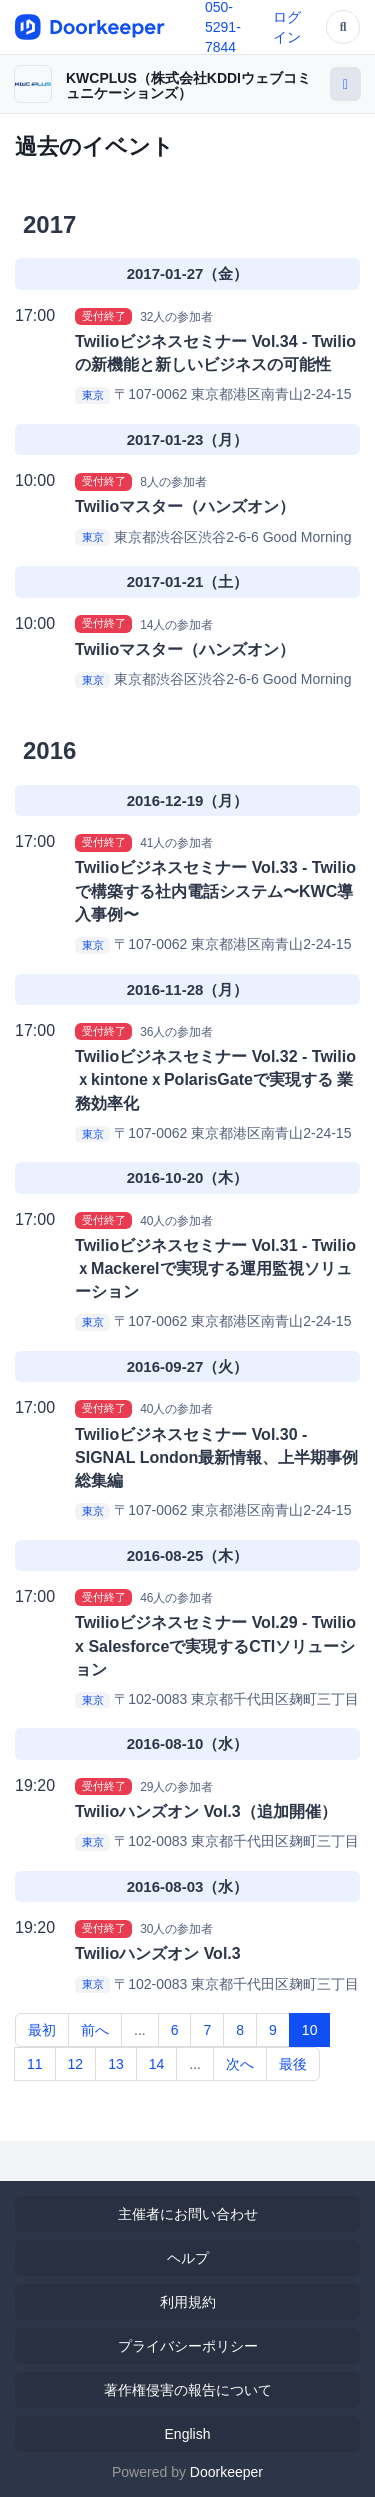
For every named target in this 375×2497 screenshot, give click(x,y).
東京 (93, 395)
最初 (42, 2030)
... (140, 2030)
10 (310, 2030)
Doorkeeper (226, 2472)
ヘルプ (188, 2258)
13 (116, 2064)
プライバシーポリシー (188, 2346)
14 (157, 2064)
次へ (240, 2064)
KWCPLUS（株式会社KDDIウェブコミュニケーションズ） (188, 85)
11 (35, 2064)
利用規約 (188, 2302)
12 (76, 2064)
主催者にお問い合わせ (188, 2214)
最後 (293, 2064)
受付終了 (104, 316)
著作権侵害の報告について (188, 2390)
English (188, 2434)
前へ (95, 2030)
